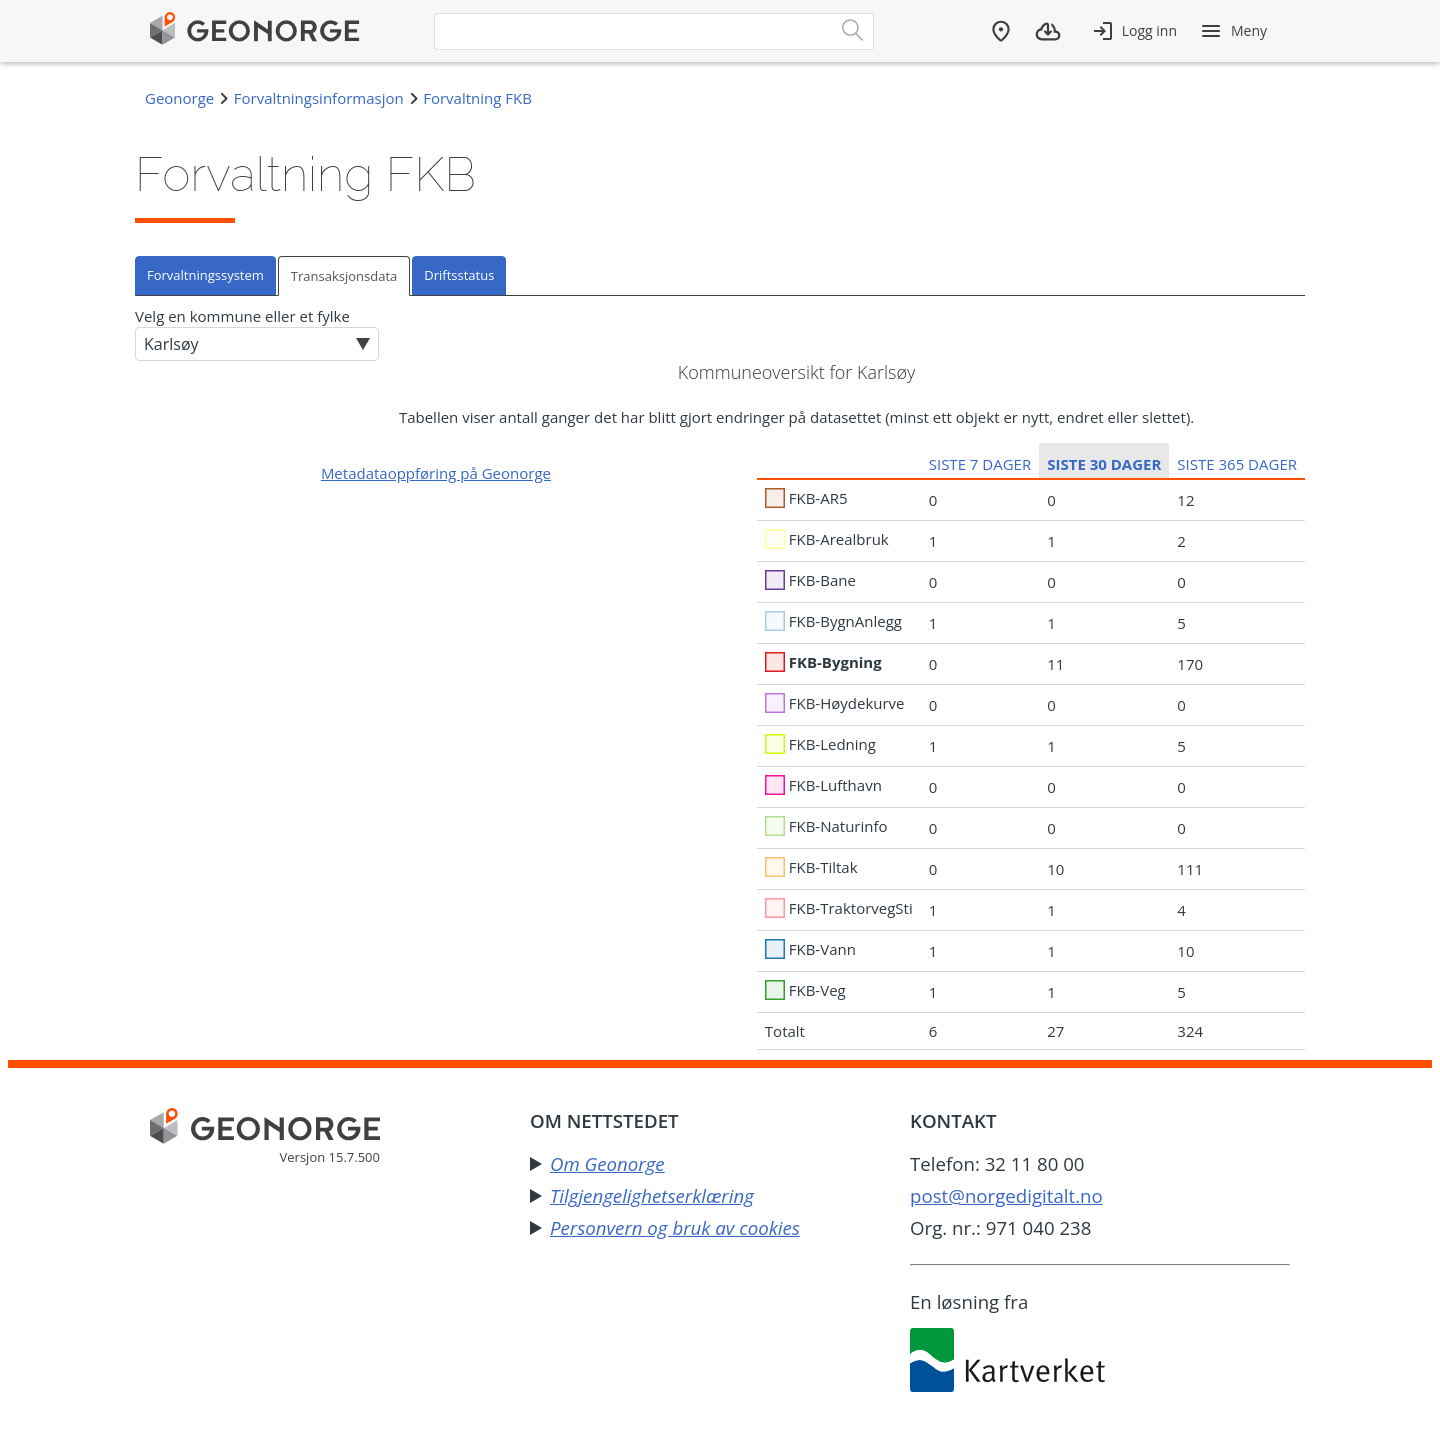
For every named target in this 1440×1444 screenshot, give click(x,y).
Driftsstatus (459, 275)
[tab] (206, 275)
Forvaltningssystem (205, 275)
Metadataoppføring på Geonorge (436, 473)
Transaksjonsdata (344, 276)
